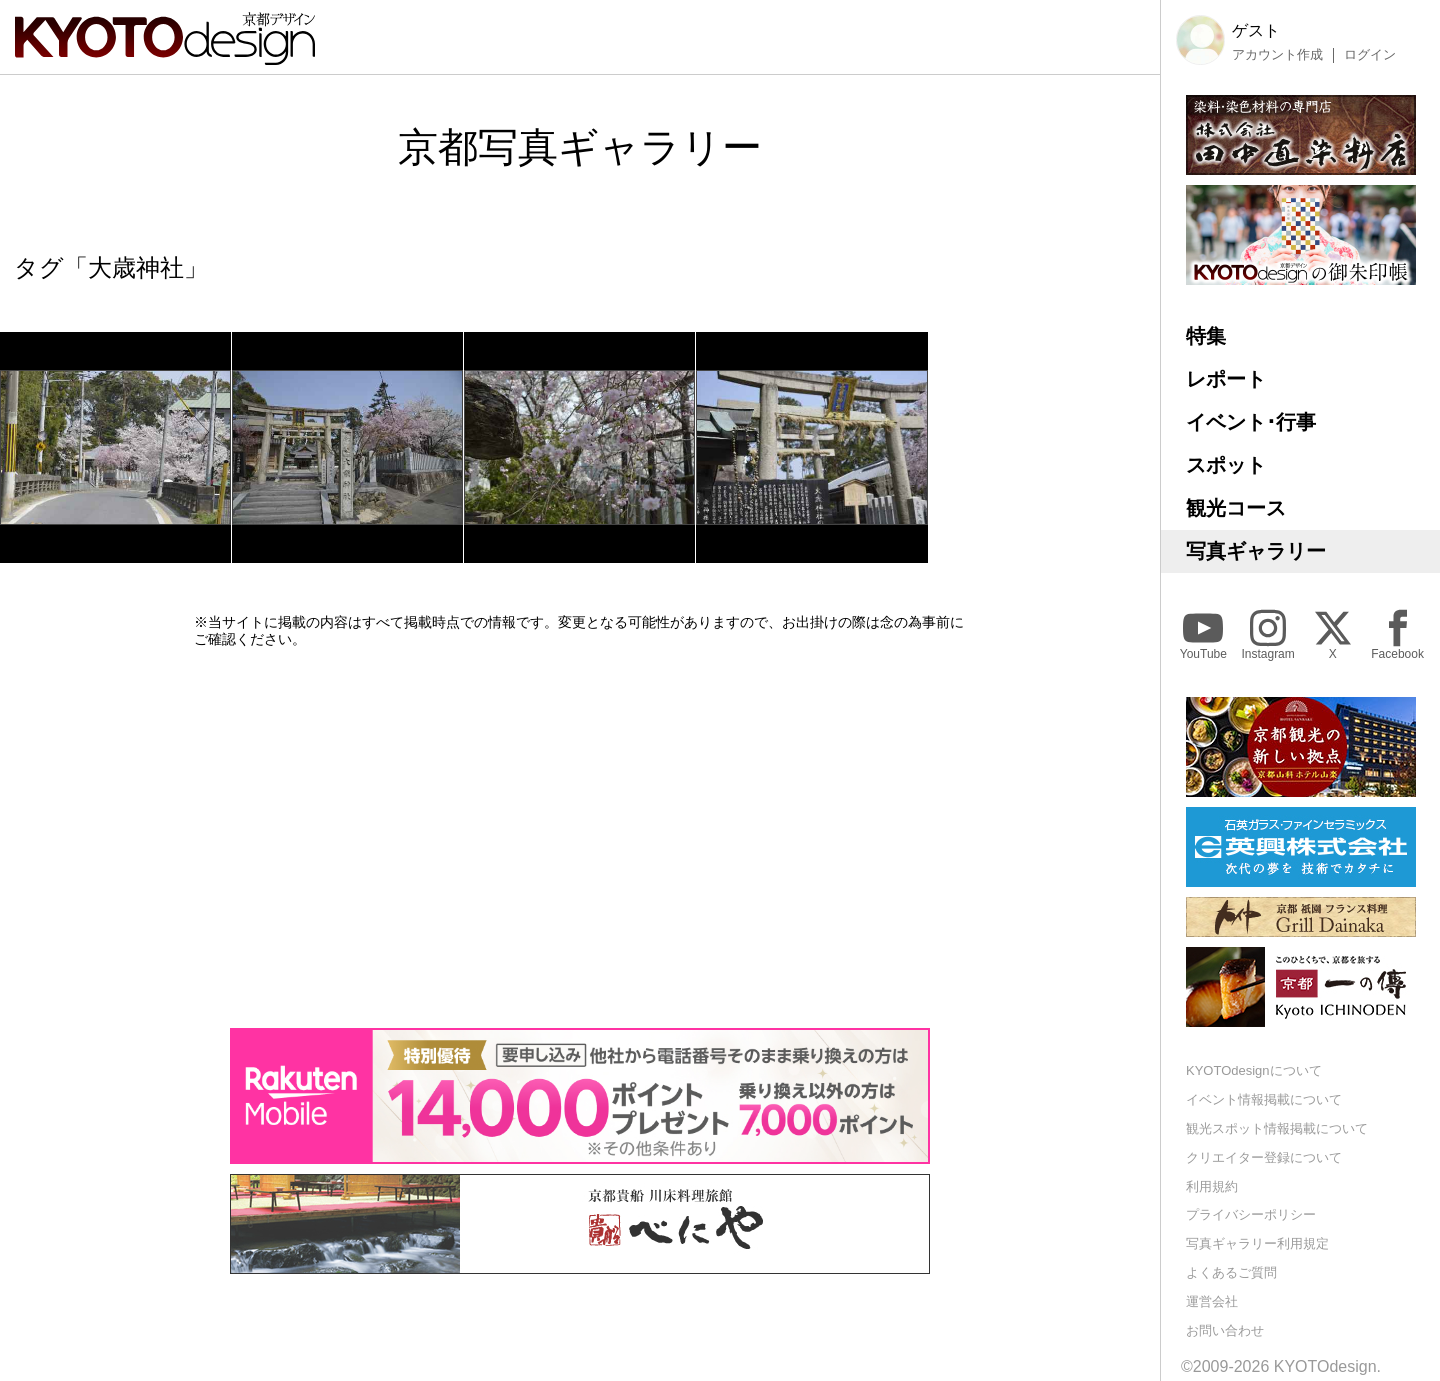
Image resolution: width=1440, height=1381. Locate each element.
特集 (1206, 336)
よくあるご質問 (1231, 1272)
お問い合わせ (1225, 1330)
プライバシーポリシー (1251, 1214)
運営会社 (1212, 1301)
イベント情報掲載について (1264, 1099)
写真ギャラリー (1256, 551)
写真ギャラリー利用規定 (1257, 1243)
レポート (1226, 379)
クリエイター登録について (1264, 1157)
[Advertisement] (580, 838)
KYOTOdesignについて (1254, 1070)
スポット (1226, 465)
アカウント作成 (1277, 55)
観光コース (1236, 508)
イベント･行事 (1251, 422)
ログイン (1370, 55)
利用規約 (1212, 1186)
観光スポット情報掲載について (1277, 1128)
